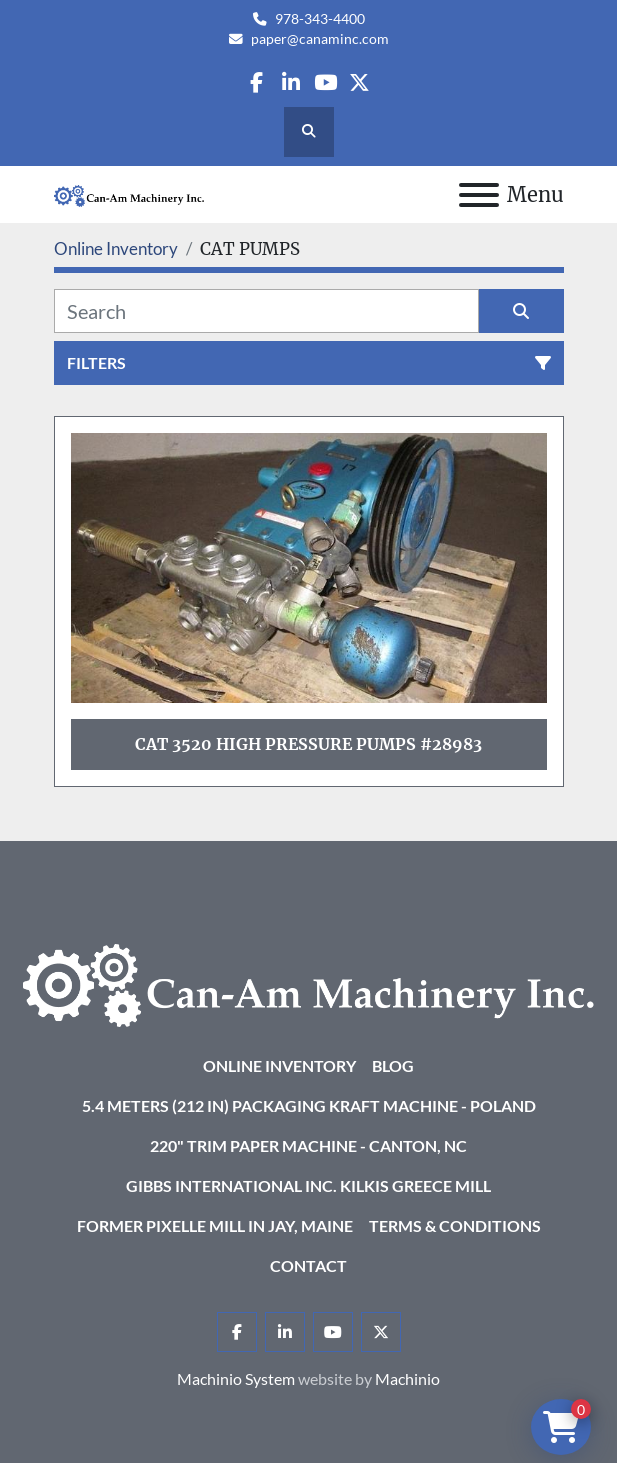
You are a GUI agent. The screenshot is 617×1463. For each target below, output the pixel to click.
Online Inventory (279, 1065)
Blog (393, 1065)
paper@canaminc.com (320, 39)
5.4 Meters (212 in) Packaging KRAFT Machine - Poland (309, 1105)
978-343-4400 (320, 19)
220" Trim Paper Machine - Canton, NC (308, 1145)
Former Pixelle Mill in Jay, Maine (215, 1225)
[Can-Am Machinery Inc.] (308, 983)
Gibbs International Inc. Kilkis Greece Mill (308, 1185)
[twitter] (359, 82)
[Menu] (479, 195)
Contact (308, 1265)
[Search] (266, 311)
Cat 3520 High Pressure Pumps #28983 (308, 744)
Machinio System (236, 1378)
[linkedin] (290, 82)
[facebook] (256, 82)
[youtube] (325, 82)
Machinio (407, 1378)
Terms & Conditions (455, 1225)
